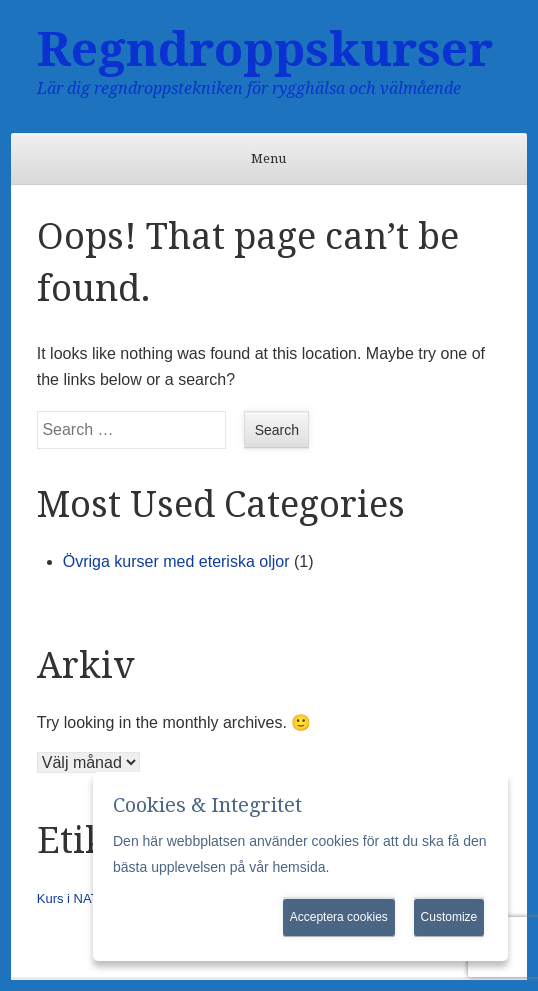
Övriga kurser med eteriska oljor (176, 561)
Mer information (381, 867)
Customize (449, 917)
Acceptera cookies (339, 917)
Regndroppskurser (265, 49)
